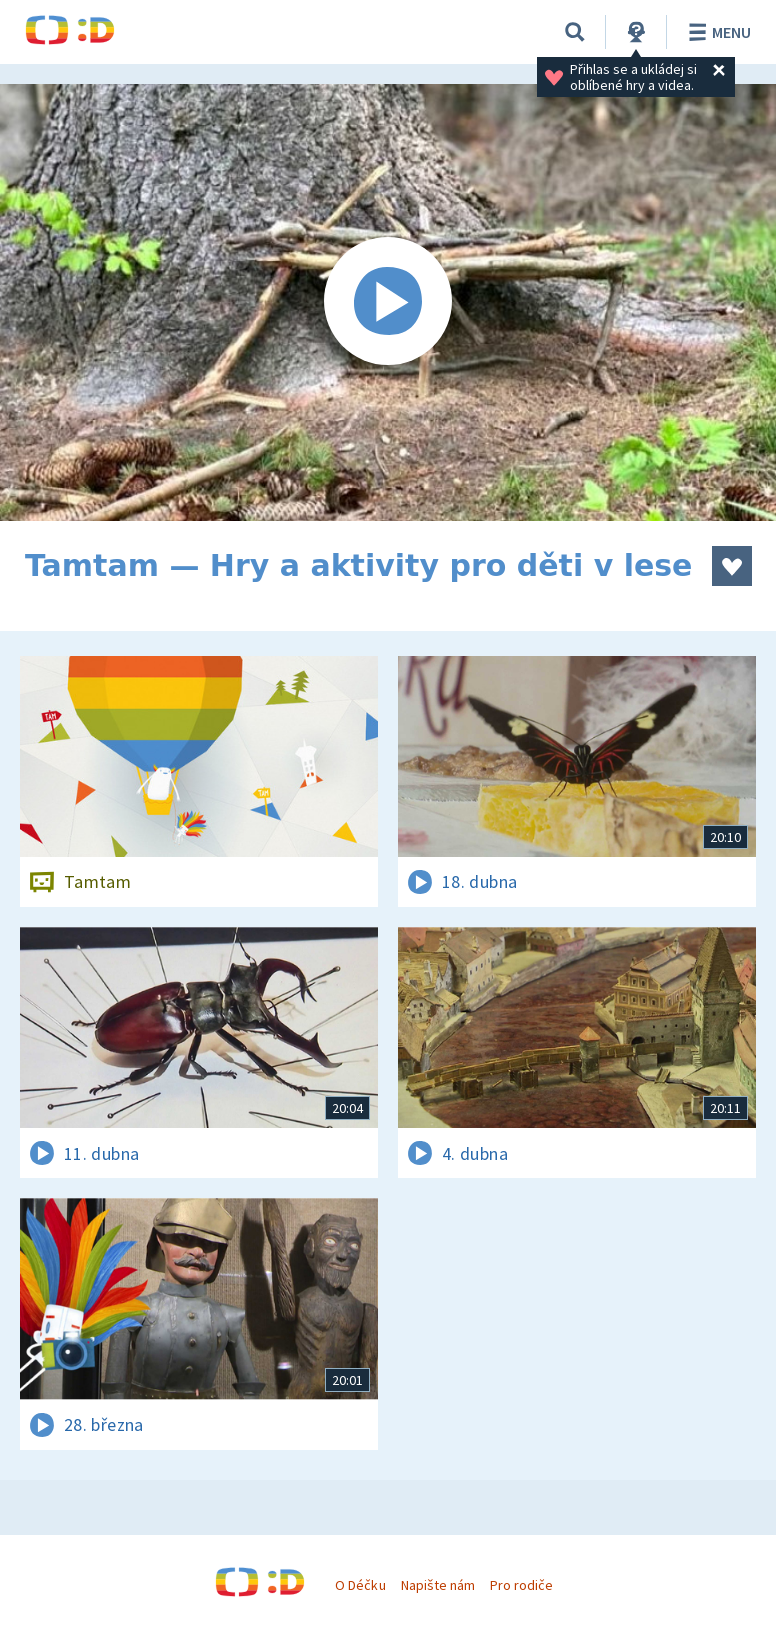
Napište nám (438, 1585)
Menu (716, 32)
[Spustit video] (388, 302)
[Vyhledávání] (575, 32)
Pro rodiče (521, 1585)
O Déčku (360, 1585)
